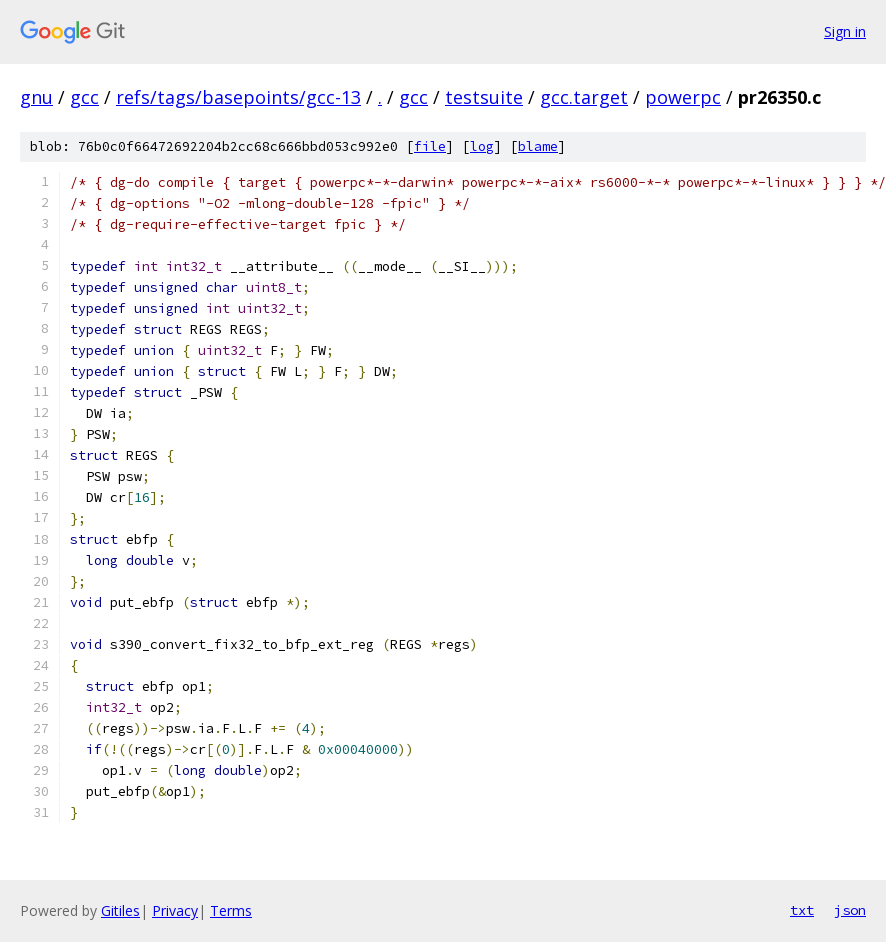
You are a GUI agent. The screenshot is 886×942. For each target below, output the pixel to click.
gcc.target (584, 97)
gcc (84, 97)
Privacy (175, 910)
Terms (231, 910)
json (850, 910)
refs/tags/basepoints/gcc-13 (238, 97)
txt (802, 910)
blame (538, 146)
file (430, 146)
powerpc (683, 97)
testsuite (484, 97)
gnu (36, 97)
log (482, 146)
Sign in (845, 31)
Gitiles (120, 910)
